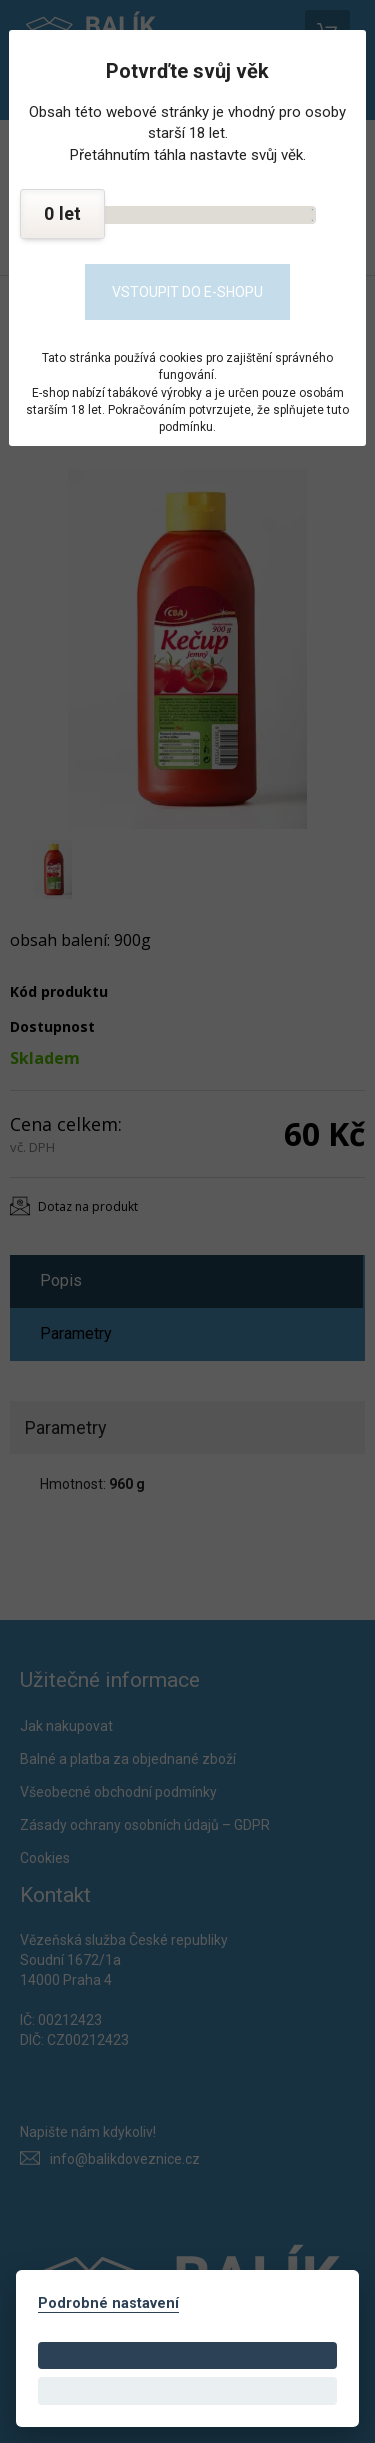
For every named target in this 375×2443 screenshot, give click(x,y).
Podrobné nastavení (108, 2303)
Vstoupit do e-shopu (187, 292)
